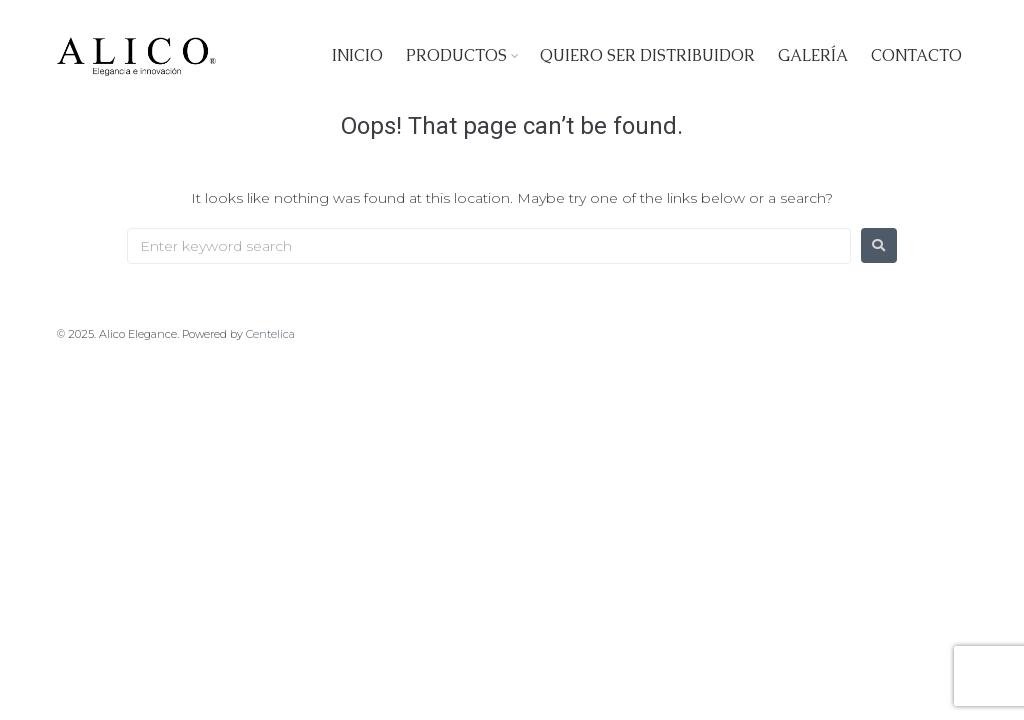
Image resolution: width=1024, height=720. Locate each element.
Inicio (357, 56)
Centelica (270, 334)
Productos (456, 56)
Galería (813, 56)
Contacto (916, 56)
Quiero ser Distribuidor (647, 56)
